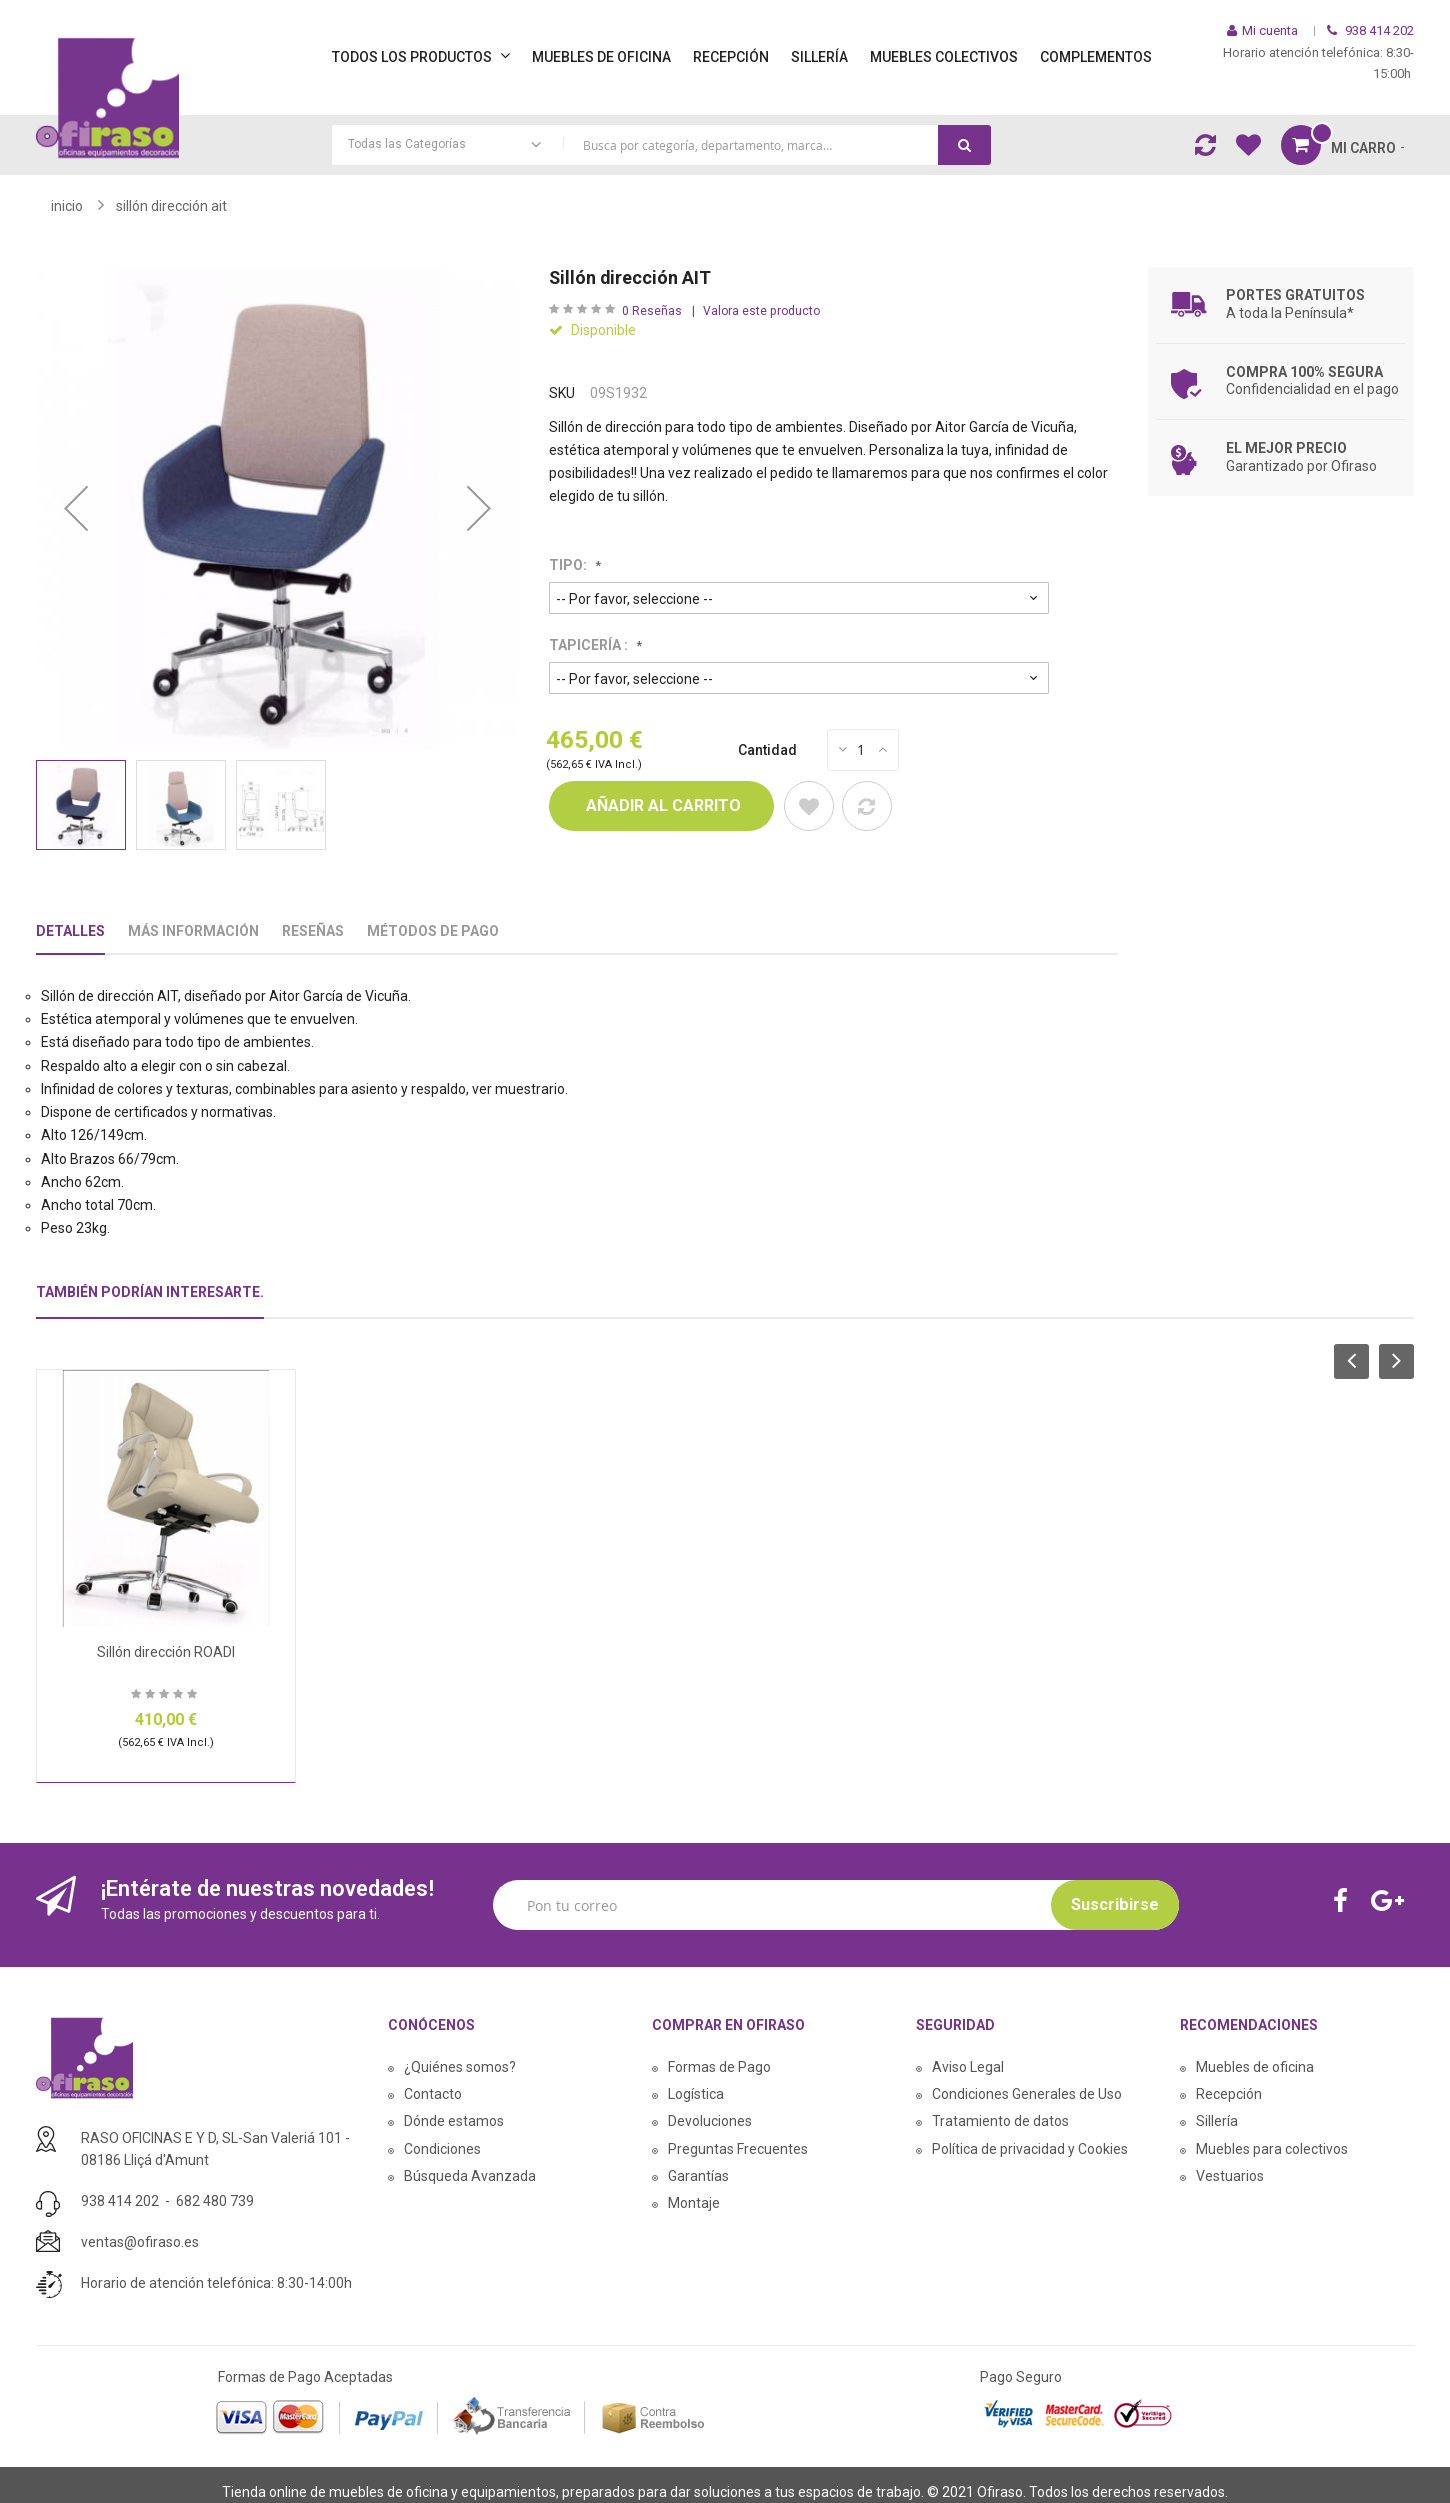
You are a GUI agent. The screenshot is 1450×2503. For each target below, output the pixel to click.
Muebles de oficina (1255, 2067)
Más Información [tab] (193, 931)
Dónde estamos (454, 2121)
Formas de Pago (719, 2067)
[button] (76, 508)
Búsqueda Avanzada (470, 2176)
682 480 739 (215, 2201)
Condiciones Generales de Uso (1027, 2094)
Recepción (1229, 2094)
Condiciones (442, 2149)
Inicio (67, 206)
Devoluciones (710, 2121)
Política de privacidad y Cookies (1030, 2149)
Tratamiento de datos (1000, 2121)
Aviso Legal (968, 2067)
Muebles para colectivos (1272, 2149)
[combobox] (662, 145)
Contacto (433, 2094)
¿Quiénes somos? (460, 2067)
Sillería (1217, 2121)
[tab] (150, 1300)
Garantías (698, 2176)
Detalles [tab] (70, 931)
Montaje (694, 2203)
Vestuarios (1230, 2176)
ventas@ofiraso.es (140, 2242)
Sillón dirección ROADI (166, 1652)
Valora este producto (761, 311)
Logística (696, 2094)
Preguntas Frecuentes (738, 2149)
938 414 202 (120, 2201)
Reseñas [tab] (313, 931)
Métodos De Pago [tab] (433, 931)
